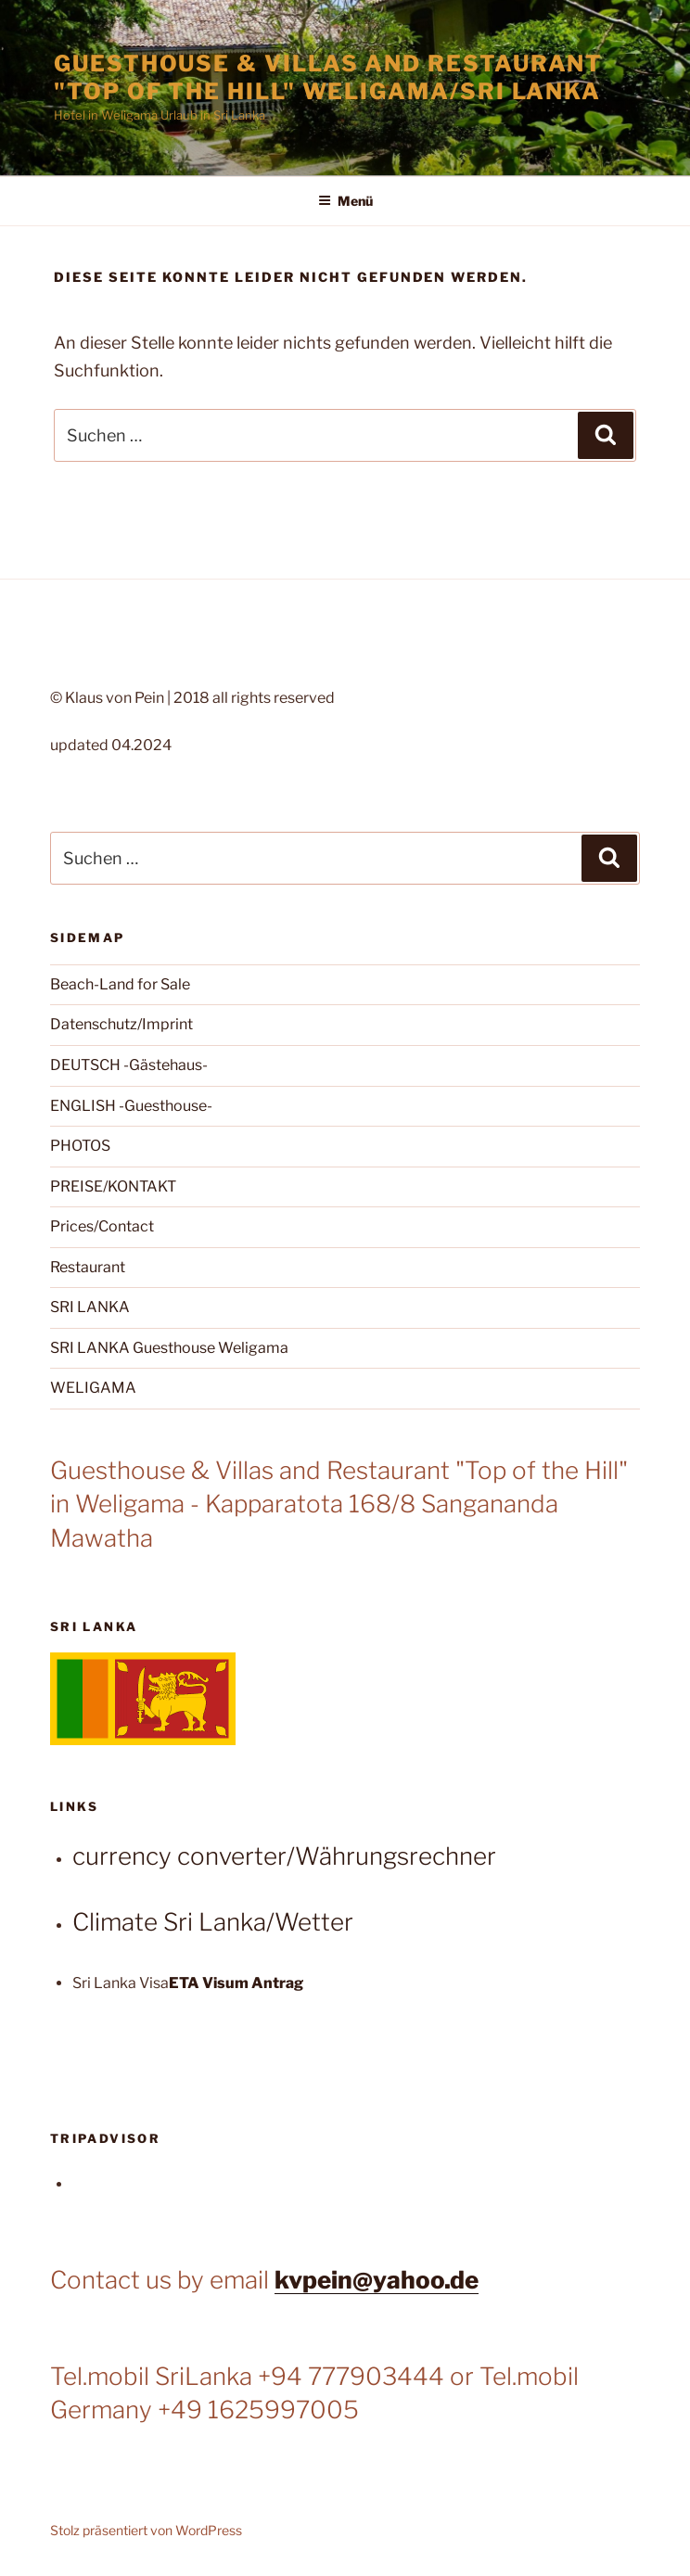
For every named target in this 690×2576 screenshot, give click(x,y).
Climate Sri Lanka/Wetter (212, 1921)
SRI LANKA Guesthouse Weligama (169, 1348)
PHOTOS (80, 1145)
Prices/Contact (102, 1226)
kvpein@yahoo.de (377, 2279)
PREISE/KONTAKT (113, 1186)
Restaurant (87, 1267)
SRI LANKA (90, 1307)
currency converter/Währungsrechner (284, 1856)
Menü (345, 201)
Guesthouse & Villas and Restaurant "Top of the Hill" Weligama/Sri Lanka (328, 77)
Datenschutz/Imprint (121, 1024)
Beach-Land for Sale (120, 984)
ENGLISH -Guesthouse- (131, 1106)
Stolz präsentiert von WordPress (146, 2530)
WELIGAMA (93, 1387)
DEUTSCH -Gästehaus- (129, 1065)
